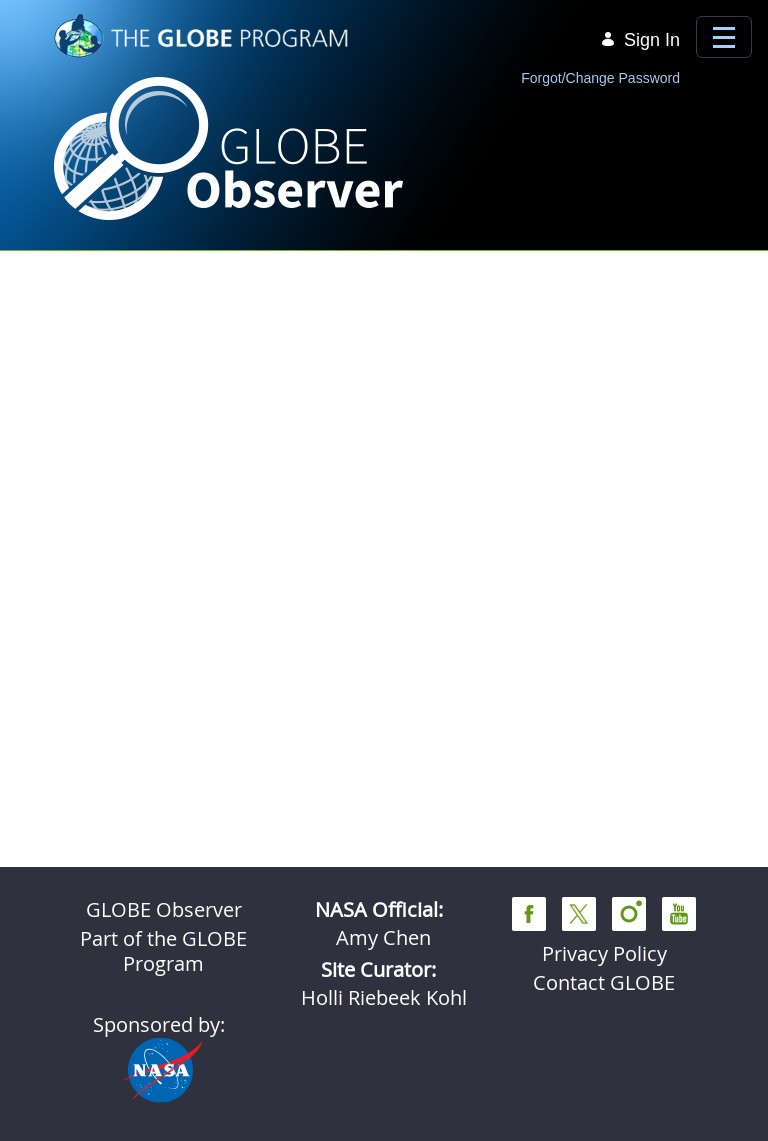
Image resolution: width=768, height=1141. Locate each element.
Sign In (640, 40)
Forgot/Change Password (600, 78)
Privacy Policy (604, 953)
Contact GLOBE (604, 982)
